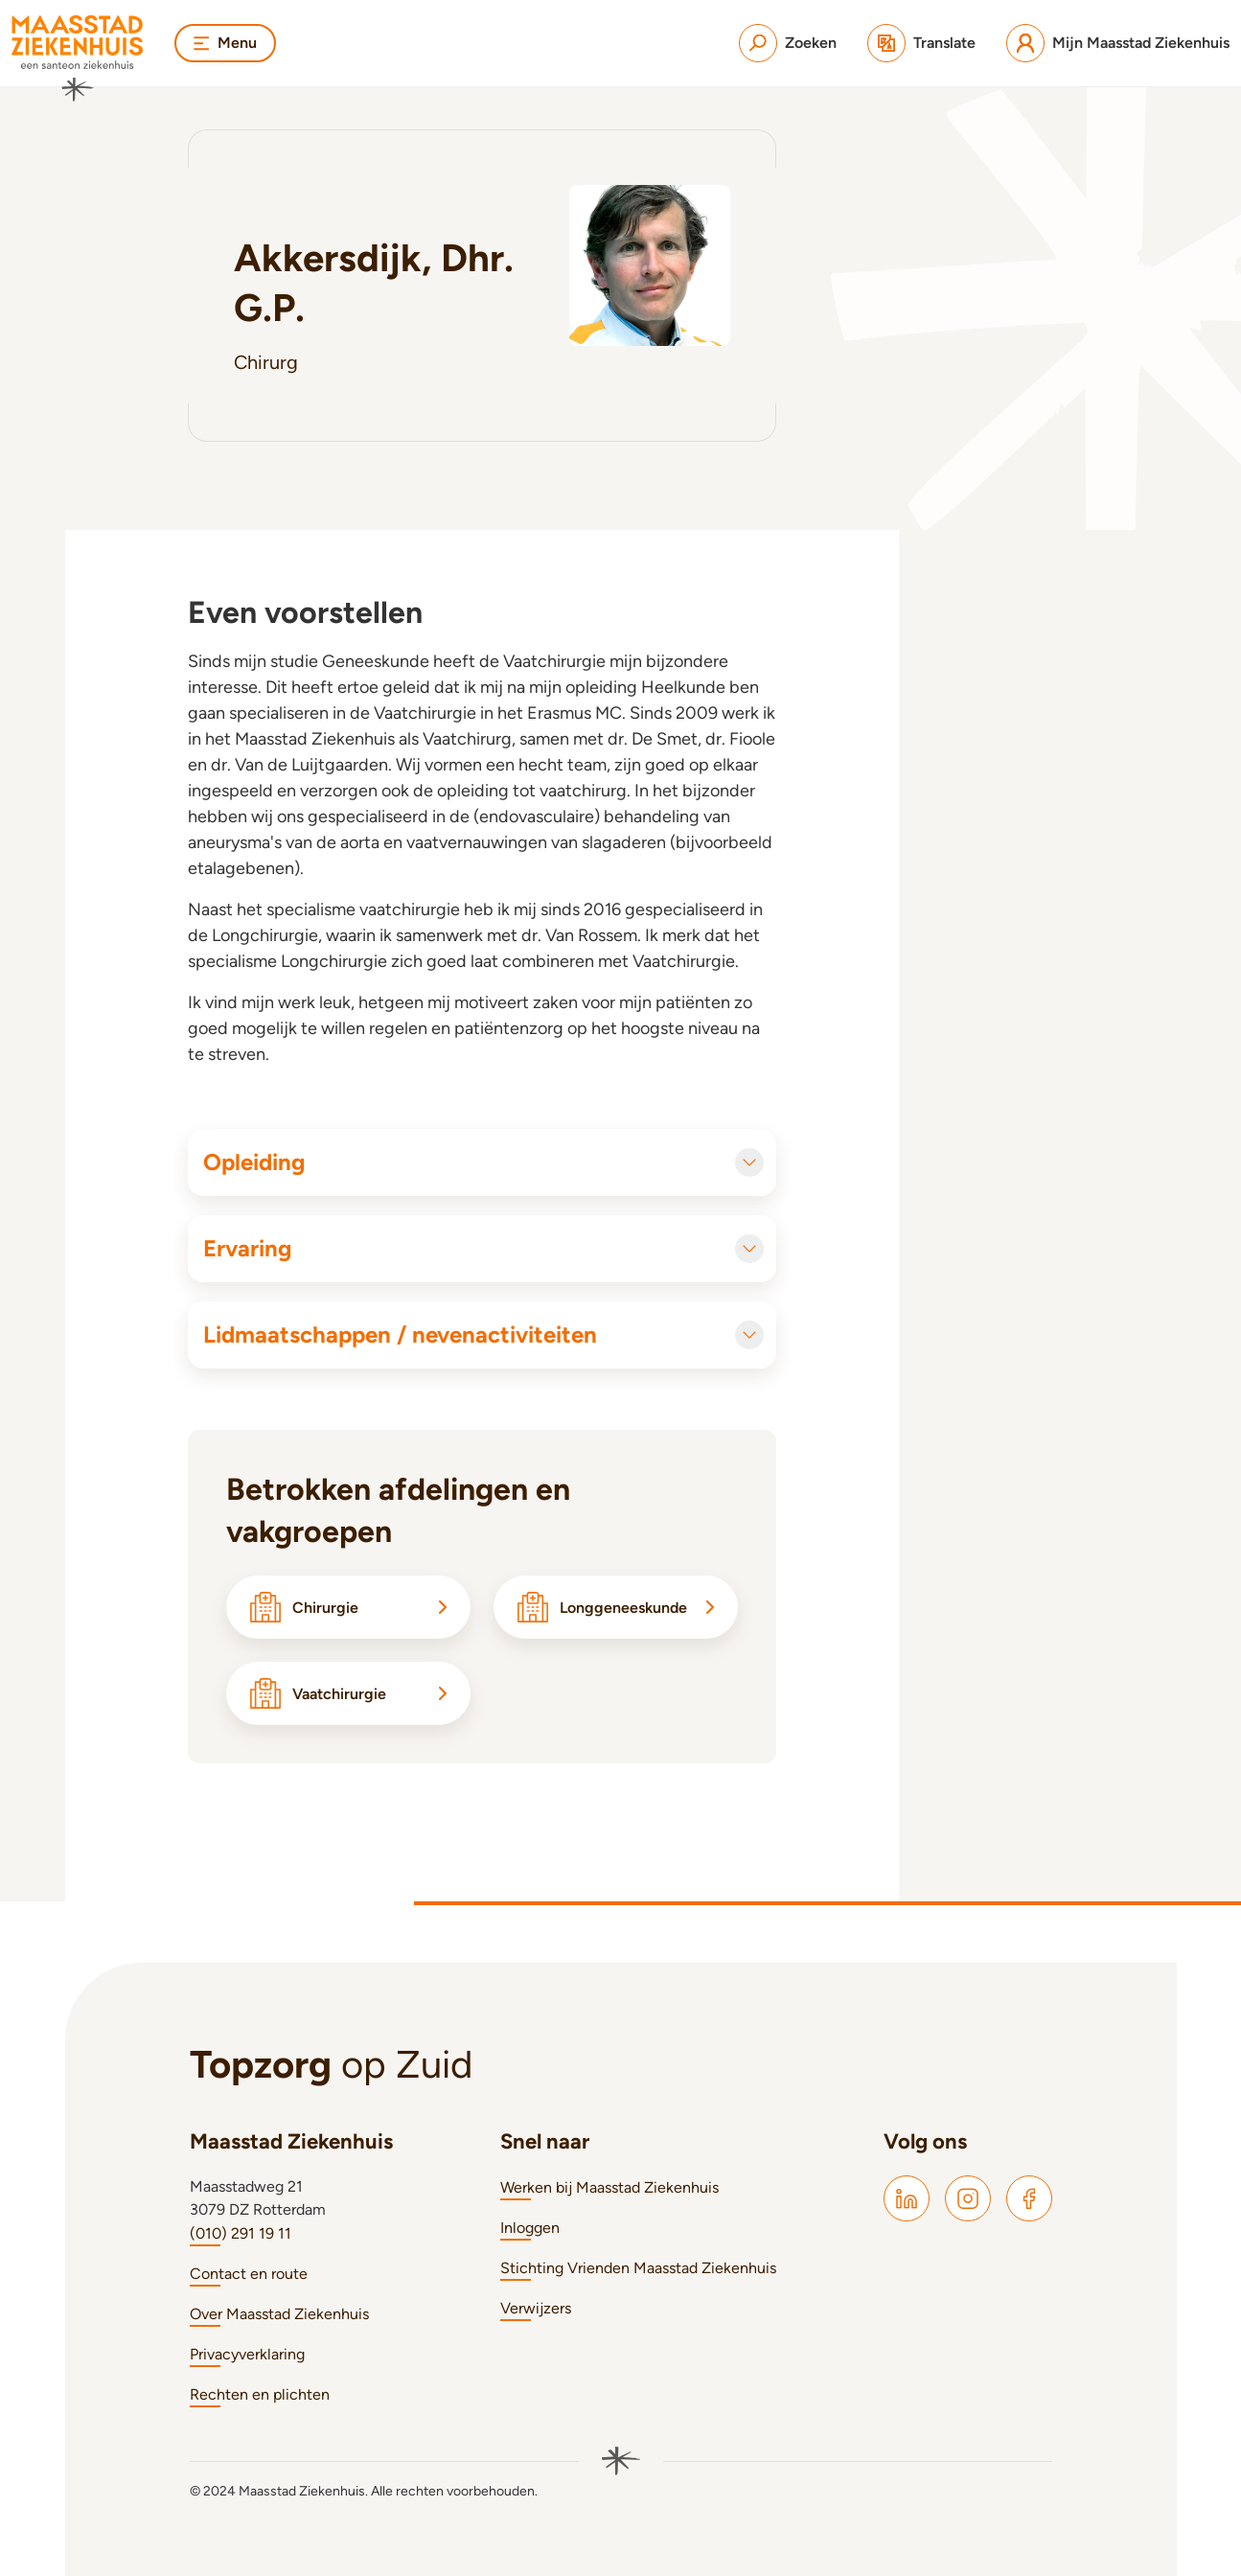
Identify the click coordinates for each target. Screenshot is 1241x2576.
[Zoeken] (788, 43)
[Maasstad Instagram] (968, 2198)
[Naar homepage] (77, 58)
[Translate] (921, 43)
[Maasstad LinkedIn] (907, 2198)
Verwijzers (535, 2308)
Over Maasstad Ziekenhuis (279, 2314)
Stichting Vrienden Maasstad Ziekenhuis (638, 2268)
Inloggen (530, 2228)
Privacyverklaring (247, 2354)
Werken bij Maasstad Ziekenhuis (609, 2187)
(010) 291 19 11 (240, 2233)
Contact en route (249, 2274)
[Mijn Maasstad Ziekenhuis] (1118, 43)
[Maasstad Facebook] (1029, 2198)
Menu (225, 43)
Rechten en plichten (260, 2394)
